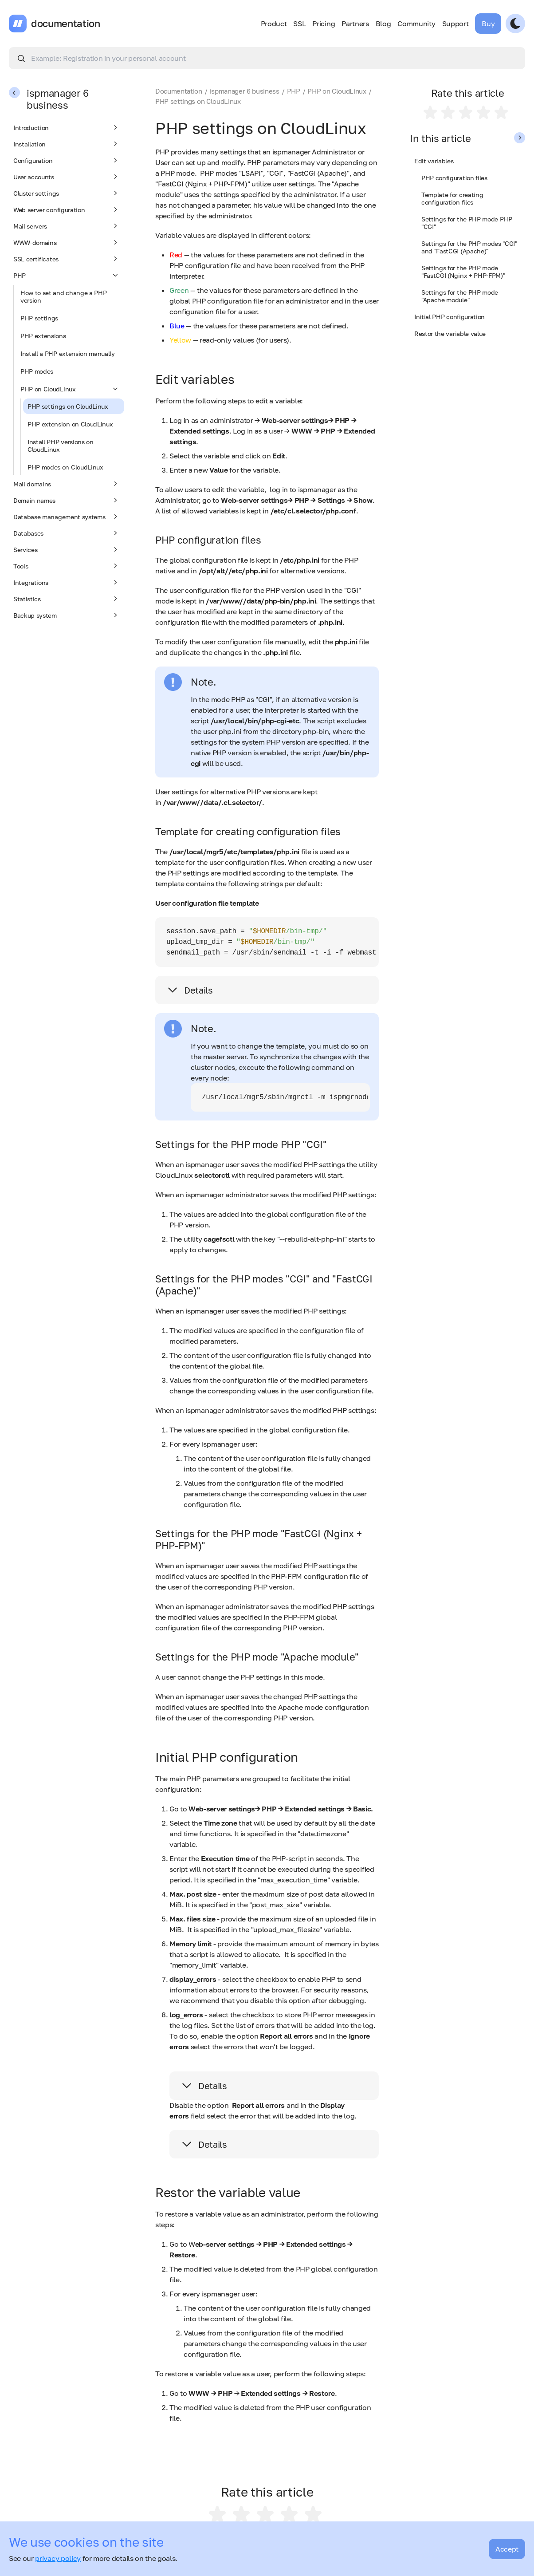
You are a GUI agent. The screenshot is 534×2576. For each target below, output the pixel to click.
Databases (66, 533)
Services (66, 549)
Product (274, 23)
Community (416, 23)
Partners (355, 23)
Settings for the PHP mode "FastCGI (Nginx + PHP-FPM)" (463, 271)
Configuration (66, 160)
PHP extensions (43, 335)
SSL (299, 23)
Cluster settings (66, 193)
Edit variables (434, 161)
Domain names (66, 500)
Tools (66, 565)
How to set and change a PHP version (63, 296)
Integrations (66, 582)
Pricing (323, 23)
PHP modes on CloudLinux (65, 467)
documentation (65, 23)
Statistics (66, 598)
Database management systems (66, 516)
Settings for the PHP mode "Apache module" (459, 296)
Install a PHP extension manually (67, 353)
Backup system (66, 615)
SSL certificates (66, 258)
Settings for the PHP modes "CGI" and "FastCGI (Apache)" (469, 247)
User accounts (66, 176)
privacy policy (58, 2558)
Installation (66, 143)
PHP (66, 275)
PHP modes (36, 371)
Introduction (66, 127)
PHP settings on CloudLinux (67, 406)
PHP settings (39, 318)
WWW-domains (66, 242)
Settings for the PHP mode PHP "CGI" (466, 222)
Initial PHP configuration (449, 316)
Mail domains (66, 483)
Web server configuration (66, 209)
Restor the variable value (450, 333)
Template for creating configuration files (452, 198)
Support (455, 23)
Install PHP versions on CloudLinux (60, 445)
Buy (488, 23)
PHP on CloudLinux (70, 388)
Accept (506, 2548)
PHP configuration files (454, 177)
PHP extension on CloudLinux (70, 424)
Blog (383, 23)
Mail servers (66, 225)
